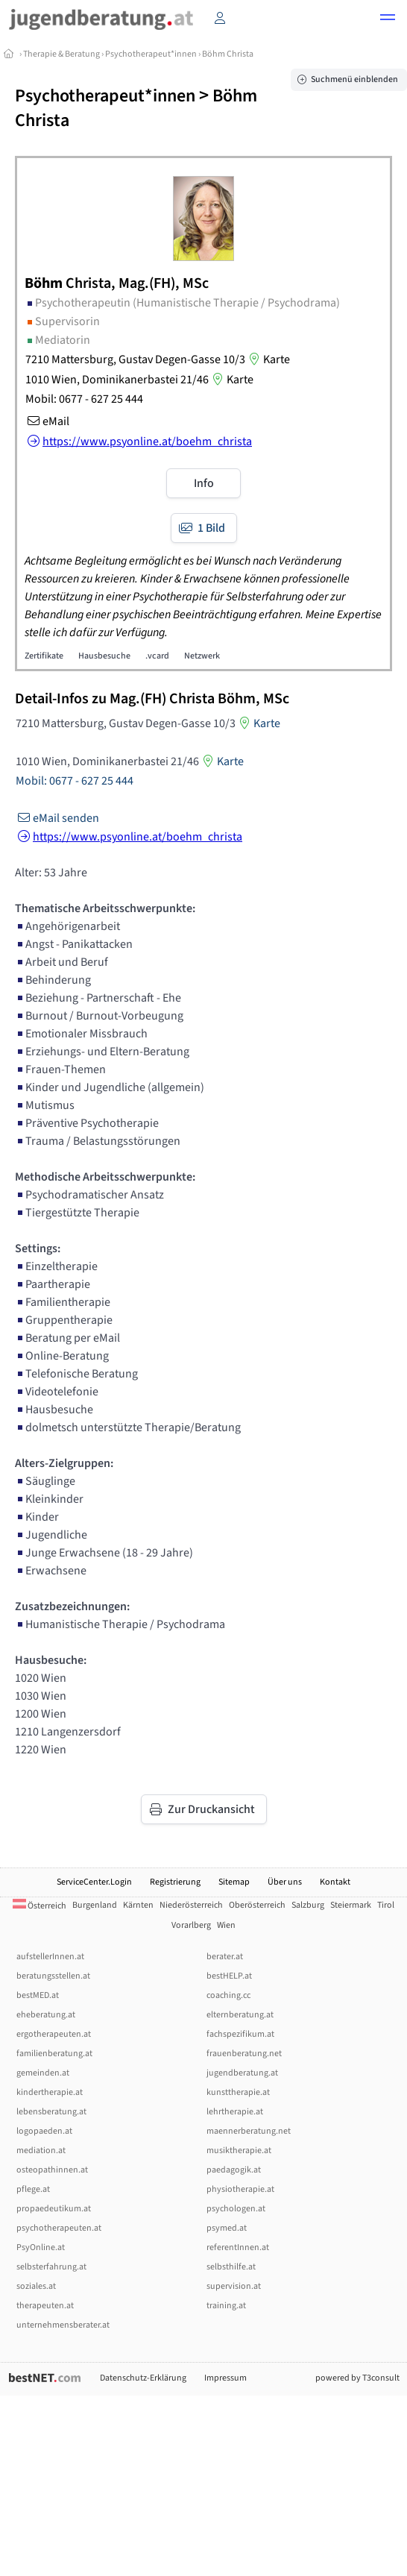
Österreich (39, 1906)
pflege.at (33, 2189)
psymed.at (226, 2228)
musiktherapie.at (238, 2150)
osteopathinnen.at (52, 2170)
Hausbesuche (104, 656)
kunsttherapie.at (238, 2092)
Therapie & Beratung (61, 54)
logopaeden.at (44, 2131)
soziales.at (36, 2286)
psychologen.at (235, 2208)
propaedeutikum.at (53, 2208)
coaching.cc (228, 1995)
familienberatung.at (54, 2053)
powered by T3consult (357, 2378)
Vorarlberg (191, 1925)
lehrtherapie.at (234, 2111)
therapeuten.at (45, 2305)
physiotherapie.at (240, 2189)
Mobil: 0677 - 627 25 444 (84, 399)
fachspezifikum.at (240, 2034)
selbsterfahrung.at (51, 2267)
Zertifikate (44, 656)
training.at (226, 2305)
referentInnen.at (237, 2247)
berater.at (224, 1956)
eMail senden (57, 818)
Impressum (225, 2378)
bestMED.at (37, 1995)
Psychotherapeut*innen (151, 54)
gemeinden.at (42, 2073)
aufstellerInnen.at (50, 1956)
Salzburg (307, 1905)
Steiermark (350, 1905)
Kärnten (138, 1905)
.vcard (157, 656)
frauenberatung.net (244, 2053)
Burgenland (94, 1905)
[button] (388, 19)
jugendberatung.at (242, 2073)
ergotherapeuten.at (53, 2034)
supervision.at (233, 2286)
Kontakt (335, 1882)
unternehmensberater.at (63, 2325)
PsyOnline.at (40, 2247)
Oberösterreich (257, 1905)
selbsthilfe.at (231, 2267)
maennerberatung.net (248, 2131)
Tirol (385, 1905)
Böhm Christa (227, 54)
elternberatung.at (240, 2014)
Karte (267, 359)
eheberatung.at (45, 2014)
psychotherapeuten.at (58, 2228)
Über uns (285, 1882)
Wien (226, 1925)
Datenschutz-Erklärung (143, 2378)
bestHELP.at (229, 1976)
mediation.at (41, 2150)
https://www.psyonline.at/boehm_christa (128, 837)
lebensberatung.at (51, 2111)
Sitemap (234, 1882)
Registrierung (175, 1882)
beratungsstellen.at (53, 1976)
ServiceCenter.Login (94, 1882)
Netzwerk (202, 656)
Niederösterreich (191, 1905)
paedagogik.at (233, 2170)
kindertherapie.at (49, 2092)
